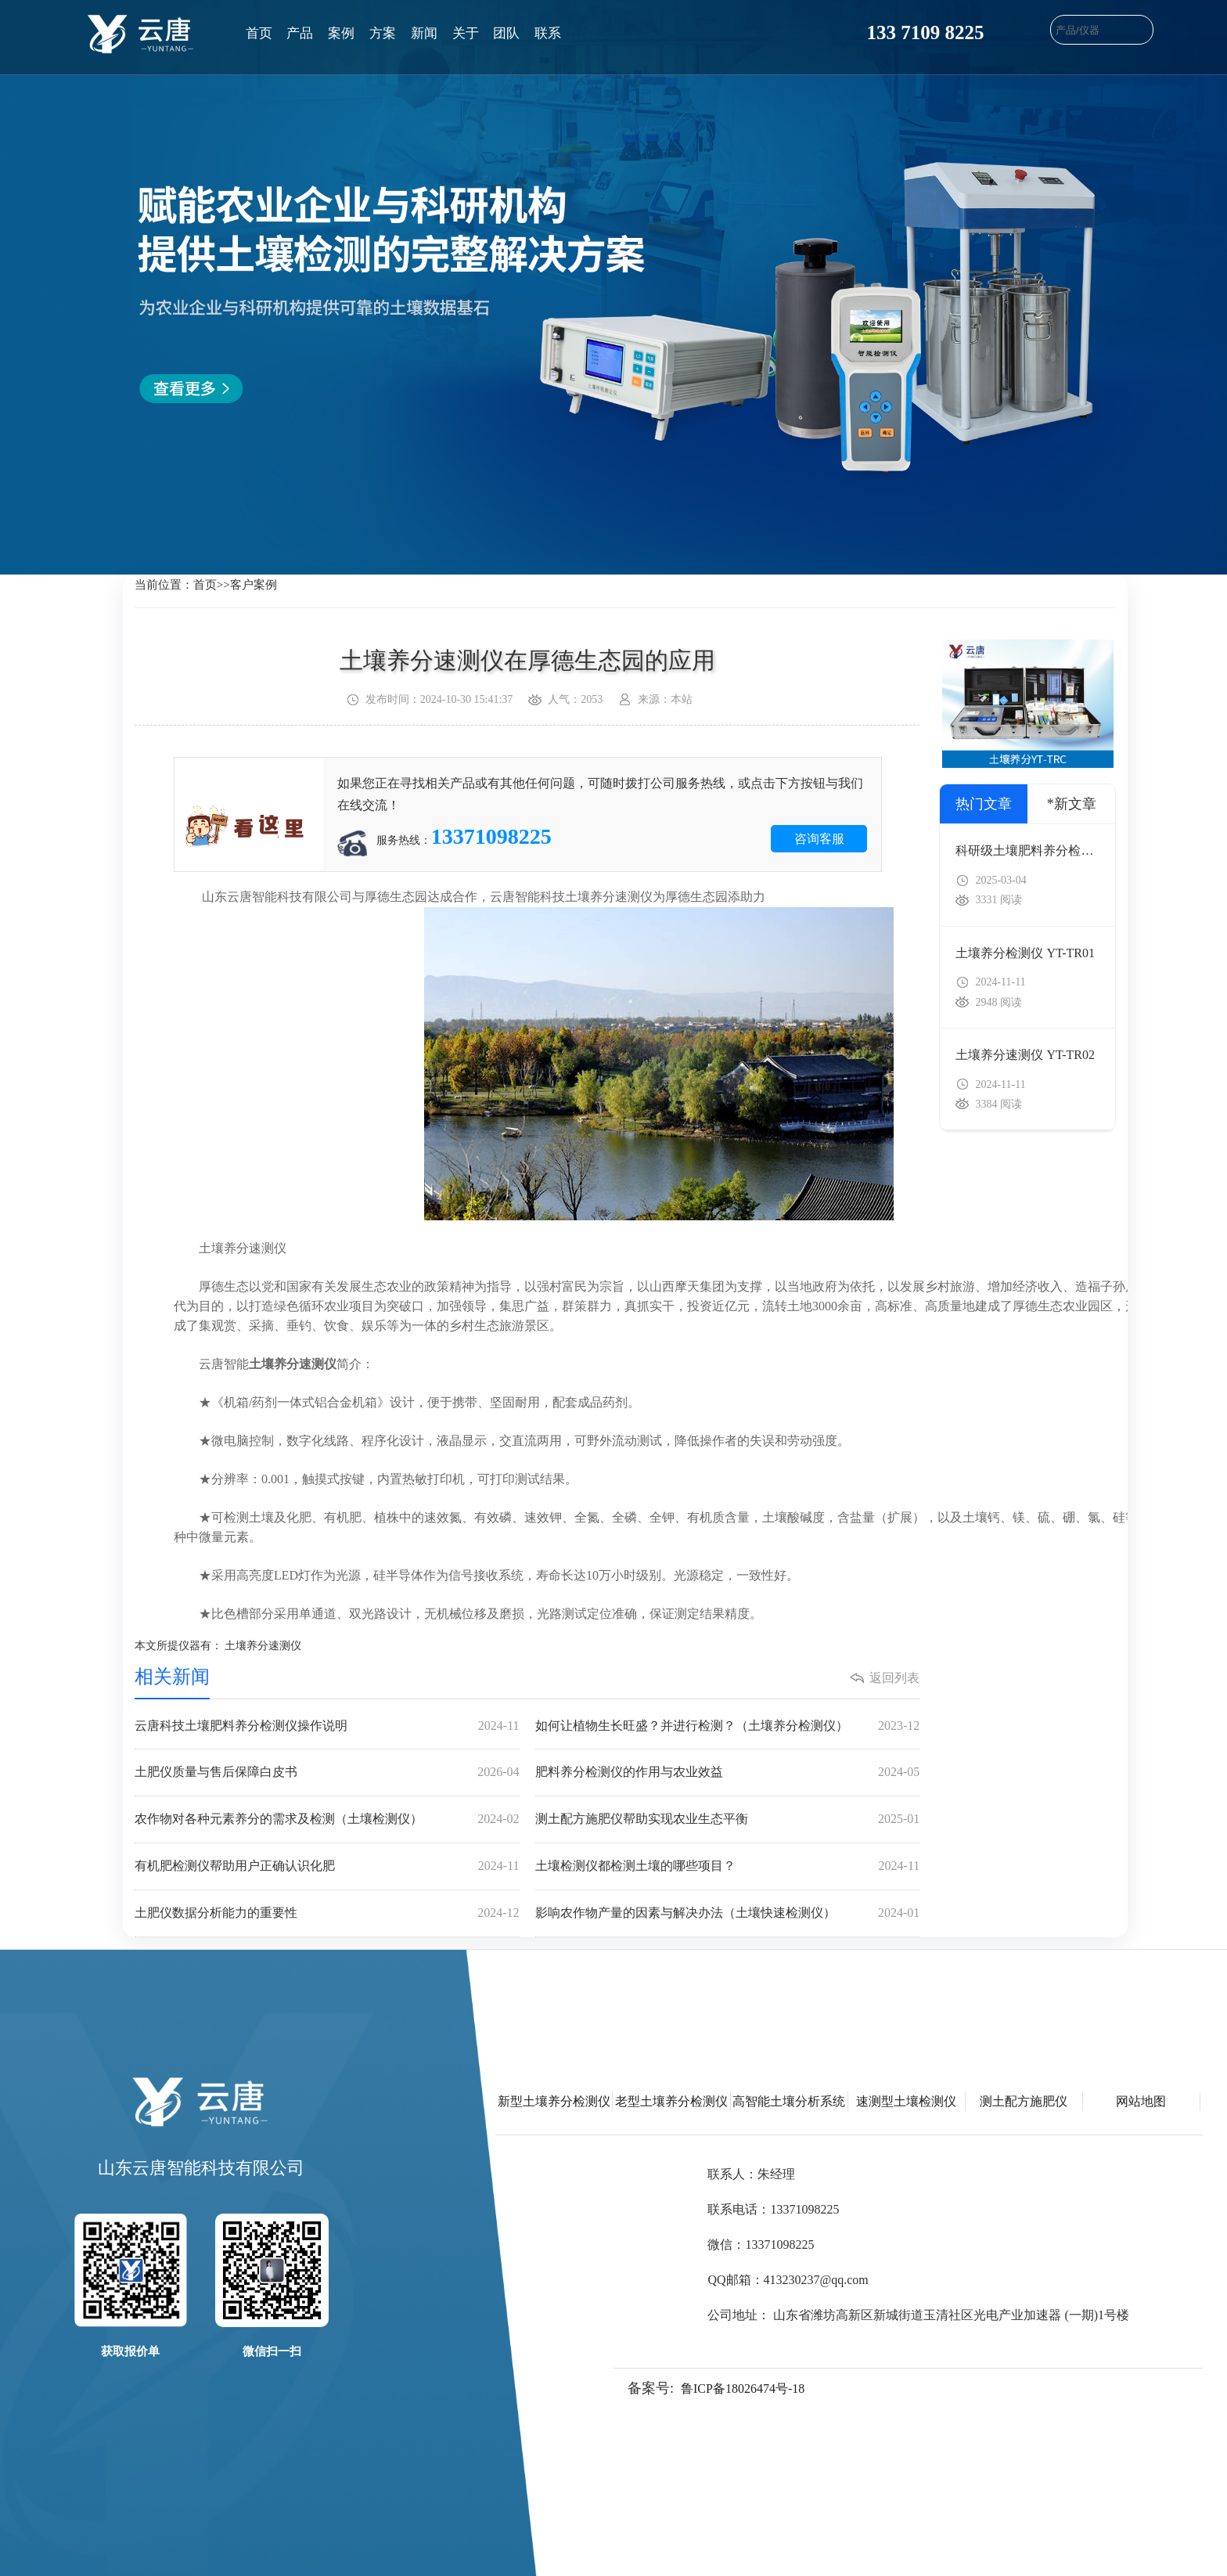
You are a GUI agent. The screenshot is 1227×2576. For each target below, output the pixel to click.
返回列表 (894, 1677)
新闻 (424, 33)
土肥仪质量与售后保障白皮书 (327, 1772)
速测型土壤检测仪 (906, 2101)
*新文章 (1071, 804)
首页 (259, 33)
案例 (341, 33)
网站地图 (1141, 2101)
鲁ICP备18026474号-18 (742, 2388)
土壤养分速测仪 (263, 1646)
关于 (465, 33)
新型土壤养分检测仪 (554, 2101)
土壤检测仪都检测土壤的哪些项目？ (727, 1866)
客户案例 (253, 584)
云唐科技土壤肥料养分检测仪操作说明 (327, 1726)
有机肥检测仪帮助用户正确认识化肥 (327, 1866)
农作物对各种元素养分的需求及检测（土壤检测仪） (327, 1819)
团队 (506, 33)
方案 (382, 33)
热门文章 (983, 804)
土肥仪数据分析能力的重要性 (327, 1913)
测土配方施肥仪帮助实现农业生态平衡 (727, 1819)
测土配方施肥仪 (1023, 2101)
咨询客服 (819, 838)
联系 (547, 33)
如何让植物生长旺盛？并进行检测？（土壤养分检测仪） (727, 1726)
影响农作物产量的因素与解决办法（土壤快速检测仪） (727, 1913)
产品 (299, 33)
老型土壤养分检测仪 (671, 2101)
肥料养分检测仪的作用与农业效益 (727, 1772)
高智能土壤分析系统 (788, 2101)
